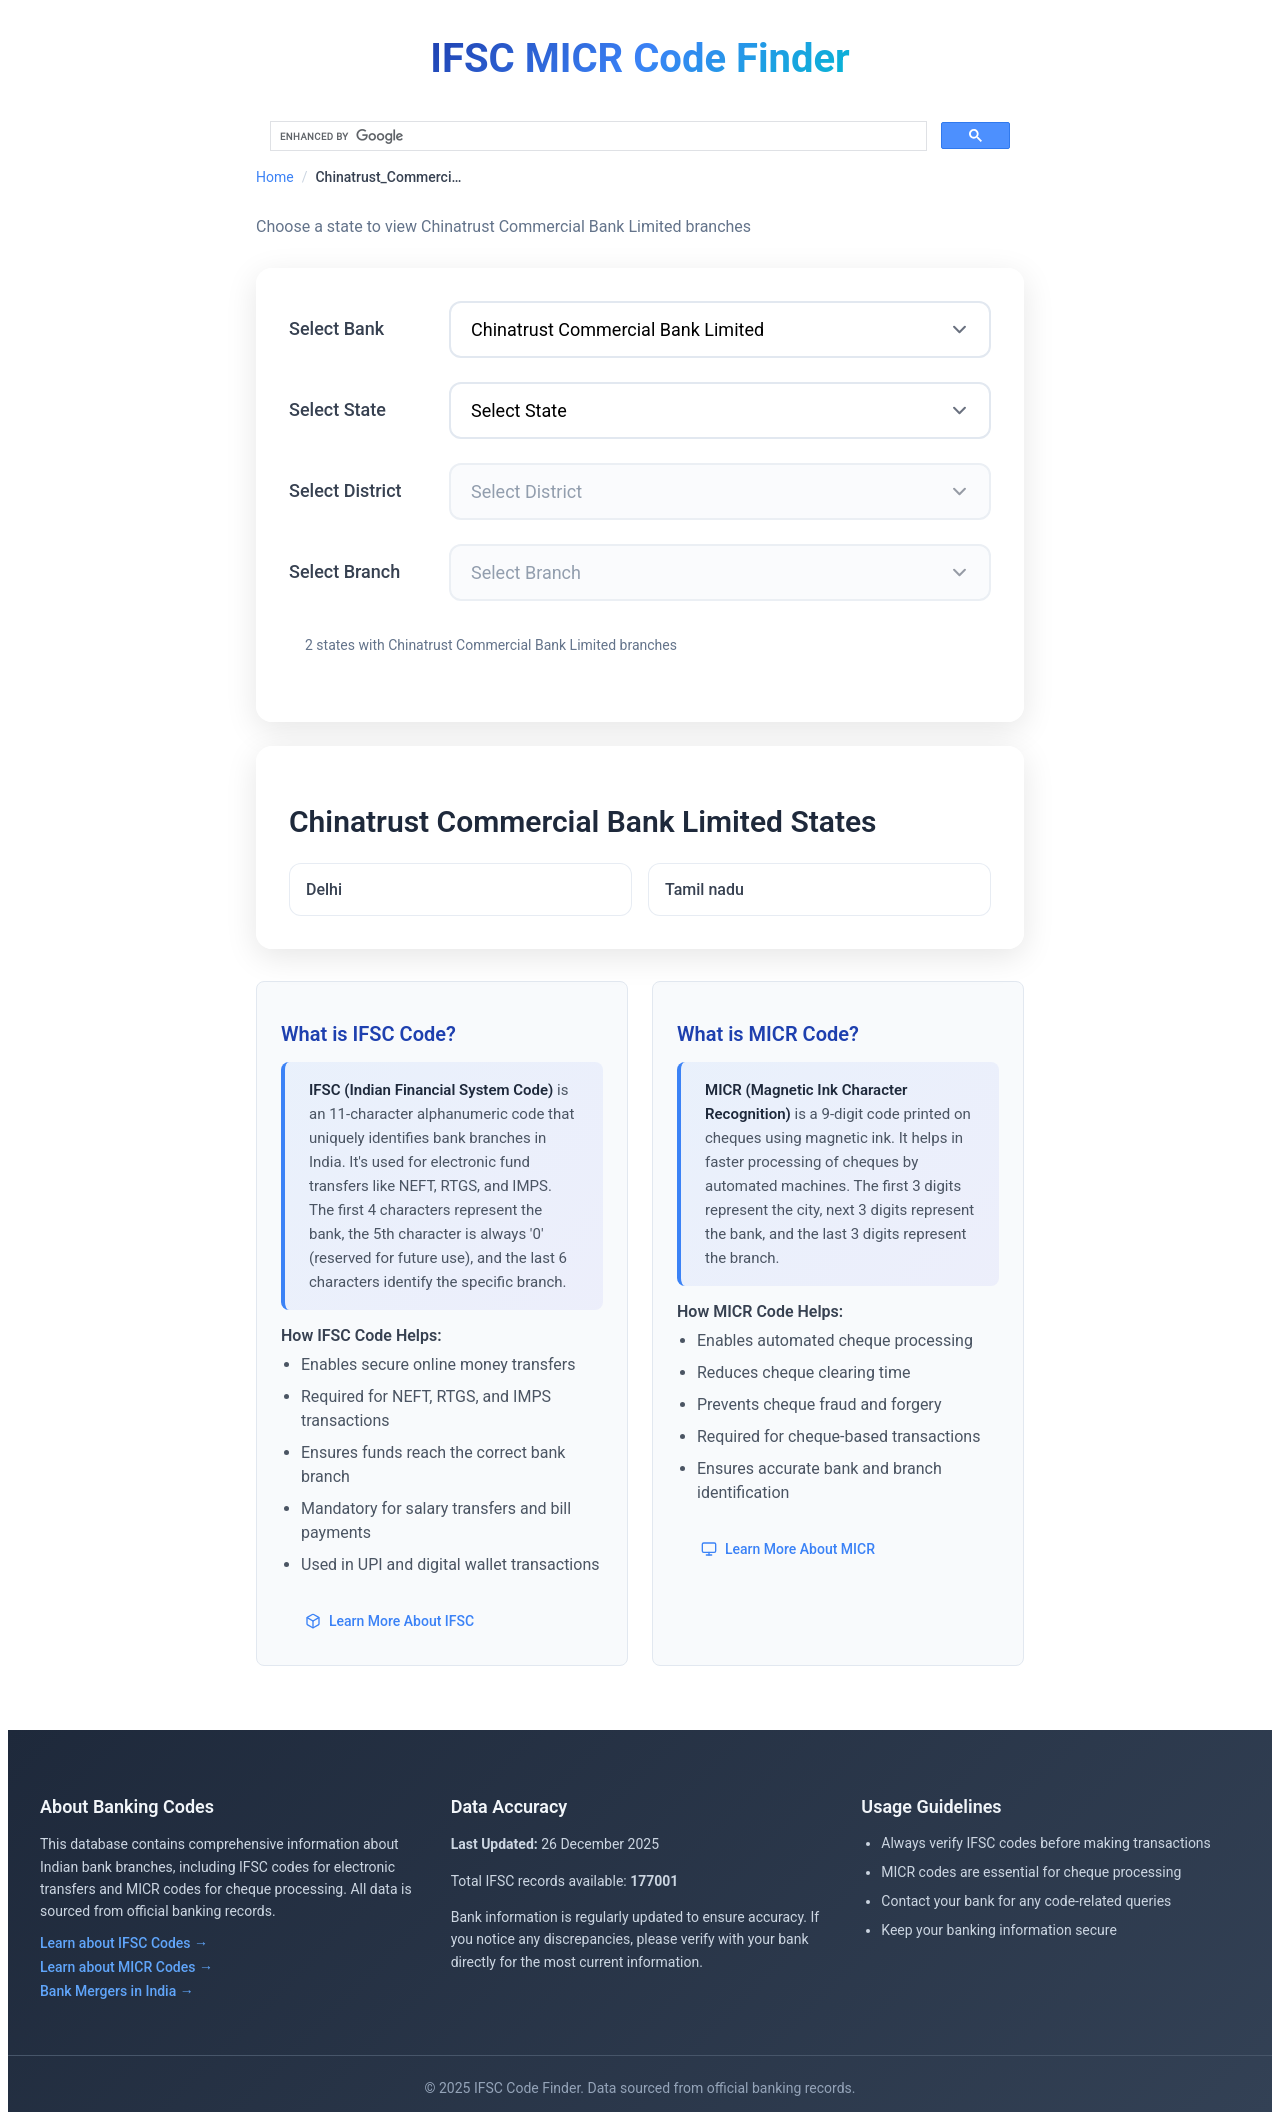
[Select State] (720, 410)
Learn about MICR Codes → (126, 1967)
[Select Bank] (720, 329)
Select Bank (336, 328)
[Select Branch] (720, 572)
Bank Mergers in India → (117, 1991)
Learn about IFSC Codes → (124, 1943)
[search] (596, 136)
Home (275, 177)
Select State (337, 409)
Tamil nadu (704, 889)
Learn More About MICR (788, 1549)
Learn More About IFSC (389, 1621)
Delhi (324, 889)
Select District (345, 490)
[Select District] (720, 491)
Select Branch (344, 571)
